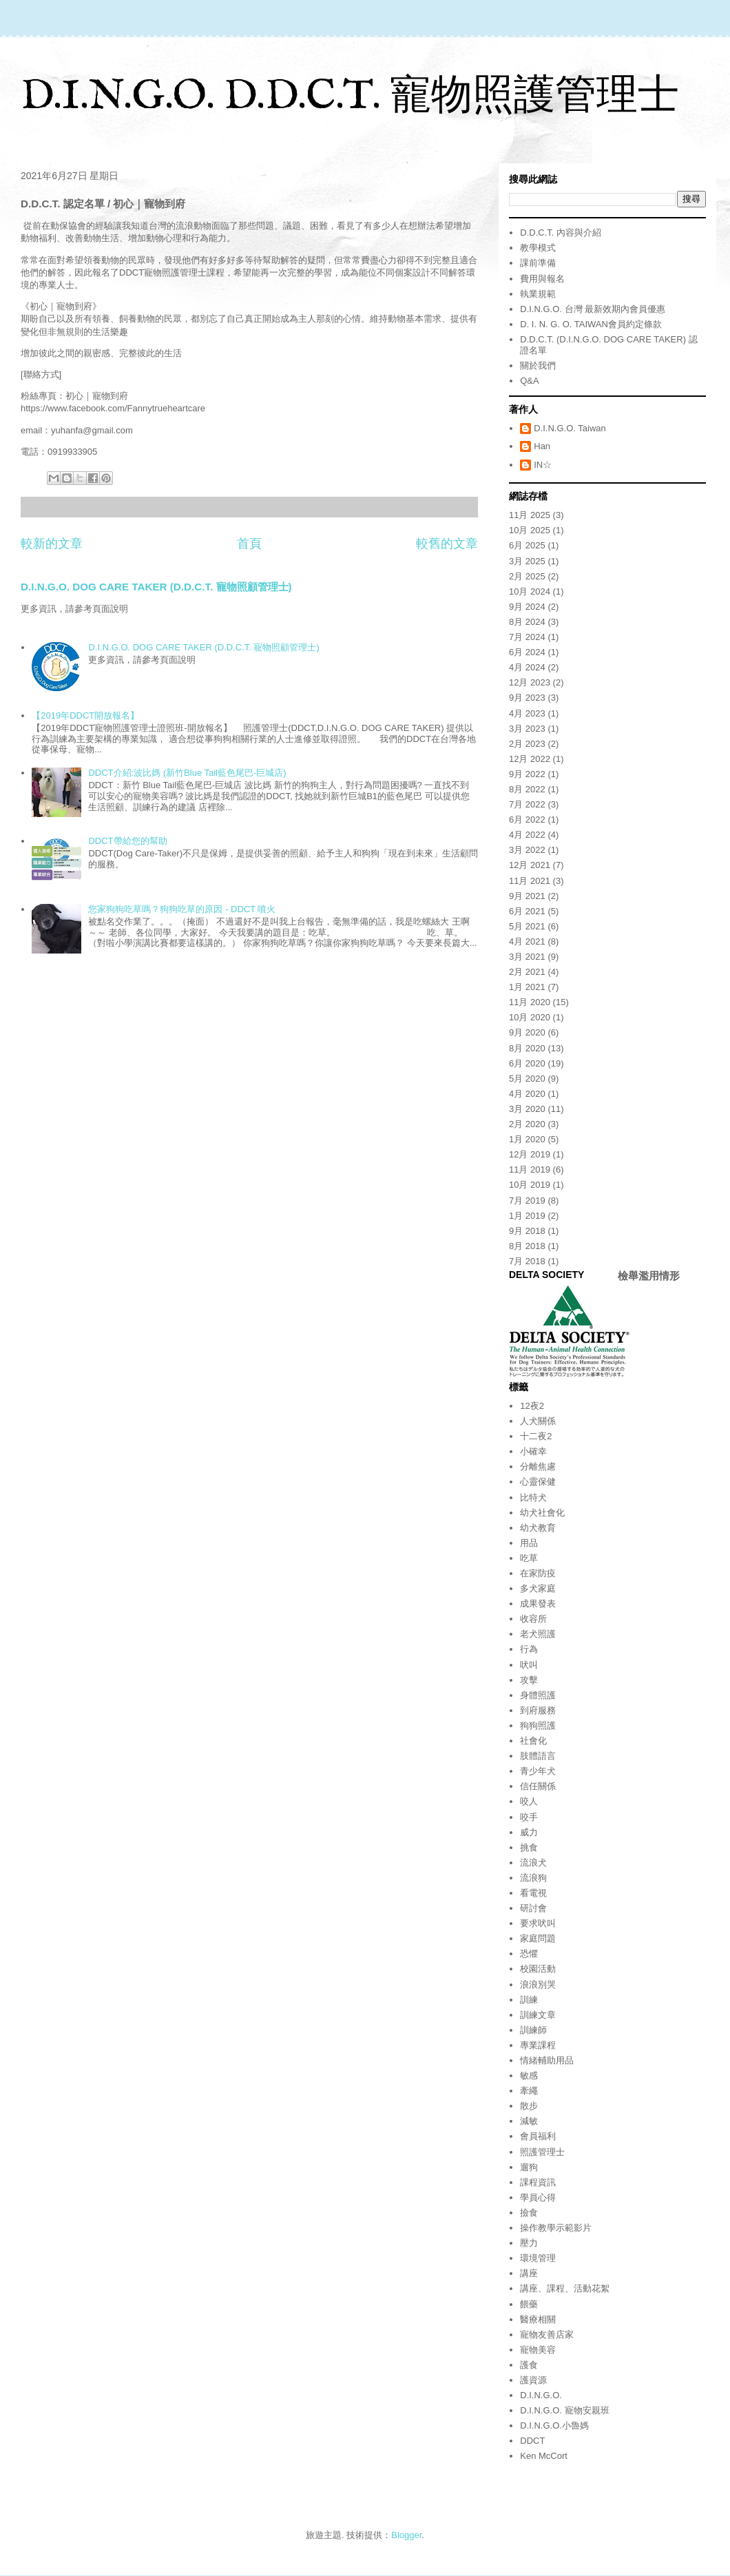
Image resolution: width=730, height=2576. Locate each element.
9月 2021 (527, 896)
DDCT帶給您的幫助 (127, 841)
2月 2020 (527, 1124)
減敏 (529, 2121)
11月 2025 (529, 515)
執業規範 (538, 294)
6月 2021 (527, 911)
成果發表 (538, 1603)
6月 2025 (527, 545)
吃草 (529, 1558)
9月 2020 (527, 1032)
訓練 (529, 2000)
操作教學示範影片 (556, 2228)
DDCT (532, 2440)
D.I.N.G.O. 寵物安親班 (564, 2410)
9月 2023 (527, 697)
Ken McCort (543, 2456)
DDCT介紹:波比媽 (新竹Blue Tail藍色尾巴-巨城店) (187, 772)
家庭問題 (538, 1938)
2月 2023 (527, 744)
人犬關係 (538, 1421)
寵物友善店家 (547, 2334)
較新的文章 (52, 543)
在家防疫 (538, 1573)
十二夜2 (536, 1436)
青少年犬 (538, 1771)
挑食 (529, 1847)
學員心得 (538, 2197)
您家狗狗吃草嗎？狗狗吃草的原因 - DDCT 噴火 (181, 909)
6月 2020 (527, 1063)
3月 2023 (527, 728)
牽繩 (529, 2090)
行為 (529, 1649)
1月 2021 (527, 987)
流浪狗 (533, 1878)
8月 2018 (527, 1246)
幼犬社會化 (542, 1512)
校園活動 (538, 1969)
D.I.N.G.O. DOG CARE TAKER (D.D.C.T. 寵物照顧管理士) (156, 587)
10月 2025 (529, 530)
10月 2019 (529, 1184)
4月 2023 (527, 713)
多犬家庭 (538, 1588)
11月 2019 (529, 1169)
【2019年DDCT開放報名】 (85, 715)
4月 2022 (527, 835)
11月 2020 (529, 1002)
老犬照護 (538, 1634)
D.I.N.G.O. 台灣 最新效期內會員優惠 (592, 309)
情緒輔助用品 (547, 2060)
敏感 (529, 2075)
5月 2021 (527, 926)
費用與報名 (542, 279)
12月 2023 (529, 682)
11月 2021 (529, 881)
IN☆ (543, 465)
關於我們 (538, 365)
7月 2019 (527, 1200)
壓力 (529, 2243)
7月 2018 (527, 1261)
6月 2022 (527, 819)
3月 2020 (527, 1109)
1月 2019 (527, 1215)
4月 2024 (527, 667)
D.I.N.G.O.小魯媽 (554, 2425)
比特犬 (533, 1497)
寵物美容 (538, 2350)
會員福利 (538, 2136)
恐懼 (529, 1953)
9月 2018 (527, 1231)
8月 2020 (527, 1048)
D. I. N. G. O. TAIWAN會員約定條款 (591, 324)
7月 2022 (527, 804)
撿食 (529, 2212)
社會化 (533, 1740)
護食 (529, 2365)
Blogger (406, 2535)
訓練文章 (538, 2015)
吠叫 (529, 1665)
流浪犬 (533, 1862)
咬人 (529, 1801)
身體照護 (538, 1695)
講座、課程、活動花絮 (564, 2288)
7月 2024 (527, 637)
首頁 (249, 543)
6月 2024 (527, 652)
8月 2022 (527, 789)
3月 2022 (527, 850)
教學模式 (538, 248)
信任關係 (538, 1786)
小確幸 (533, 1451)
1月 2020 (527, 1139)
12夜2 (532, 1406)
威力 (529, 1832)
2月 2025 (527, 576)
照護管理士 (542, 2152)
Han (542, 446)
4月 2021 (527, 941)
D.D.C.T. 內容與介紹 (560, 232)
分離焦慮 (538, 1466)
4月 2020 (527, 1094)
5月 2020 (527, 1078)
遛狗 (529, 2167)
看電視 (533, 1893)
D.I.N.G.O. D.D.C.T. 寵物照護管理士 (350, 97)
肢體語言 (538, 1756)
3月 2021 (527, 956)
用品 (529, 1543)
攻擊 (529, 1680)
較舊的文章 (447, 543)
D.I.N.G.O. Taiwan (570, 428)
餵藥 (529, 2304)
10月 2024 (529, 591)
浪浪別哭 (538, 1984)
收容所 (533, 1619)
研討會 (533, 1908)
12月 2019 (529, 1154)
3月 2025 (527, 561)
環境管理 (538, 2258)
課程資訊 (538, 2182)
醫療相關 (538, 2319)
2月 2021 (527, 972)
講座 (529, 2273)
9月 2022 (527, 774)
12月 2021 (529, 865)
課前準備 (538, 263)
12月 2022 (529, 759)
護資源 (533, 2380)
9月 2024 (527, 606)
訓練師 (533, 2030)
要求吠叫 (538, 1923)
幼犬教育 (538, 1528)
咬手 (529, 1817)
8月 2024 (527, 622)
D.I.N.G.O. (541, 2395)
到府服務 (538, 1710)
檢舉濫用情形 (649, 1275)
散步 (529, 2106)
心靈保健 (538, 1481)
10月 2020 (529, 1017)
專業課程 (538, 2045)
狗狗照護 (538, 1725)
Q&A (529, 380)
